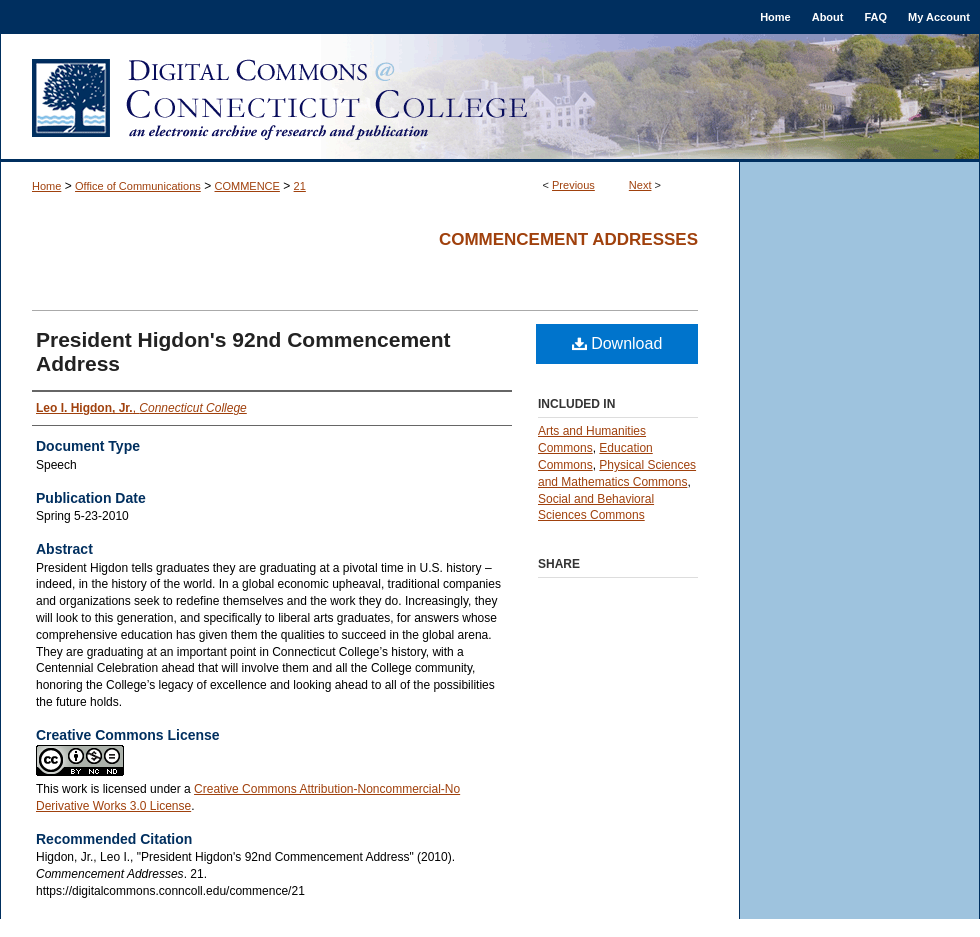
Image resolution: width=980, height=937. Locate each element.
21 (300, 186)
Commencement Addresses (568, 239)
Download (617, 343)
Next (640, 185)
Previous (573, 185)
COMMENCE (247, 186)
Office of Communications (138, 186)
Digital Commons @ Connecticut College (490, 98)
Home (46, 186)
